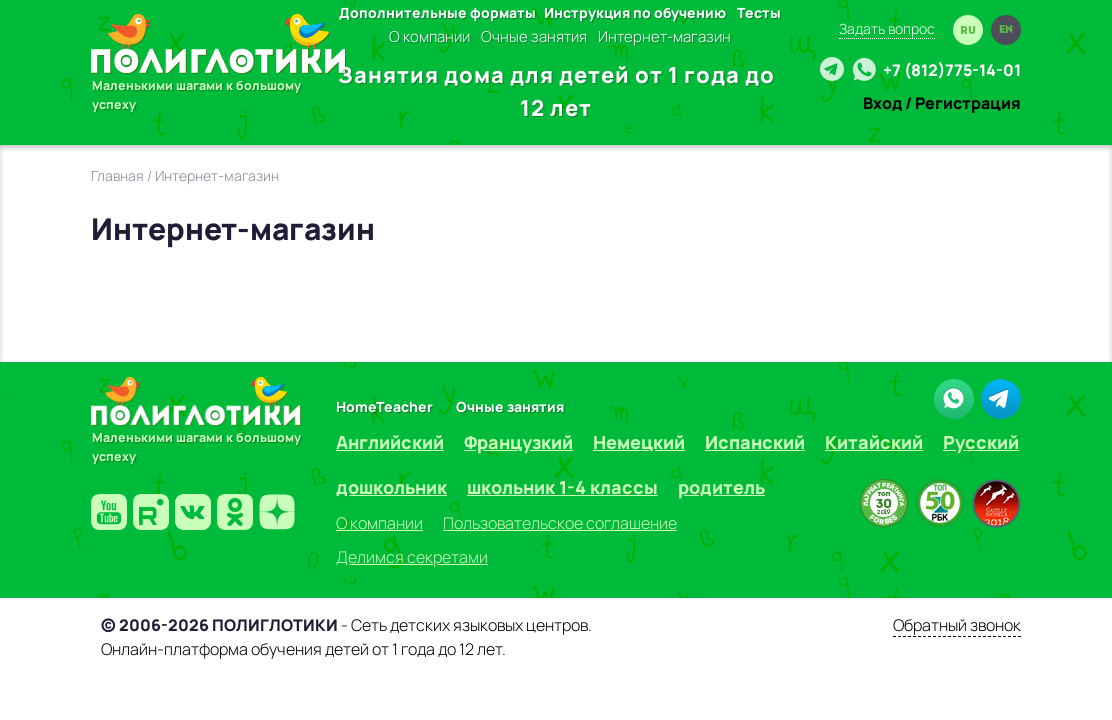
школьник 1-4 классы (562, 487)
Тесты (759, 12)
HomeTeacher (384, 406)
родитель (721, 487)
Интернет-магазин (664, 36)
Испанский (755, 442)
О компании (429, 36)
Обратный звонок (957, 625)
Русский (981, 442)
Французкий (518, 442)
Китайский (874, 442)
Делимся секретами (412, 557)
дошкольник (391, 487)
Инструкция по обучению (635, 12)
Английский (390, 442)
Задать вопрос (887, 28)
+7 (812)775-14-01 (952, 70)
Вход (882, 103)
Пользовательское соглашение (560, 523)
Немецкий (639, 442)
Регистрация (968, 103)
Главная (117, 175)
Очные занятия (534, 36)
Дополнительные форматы (437, 12)
